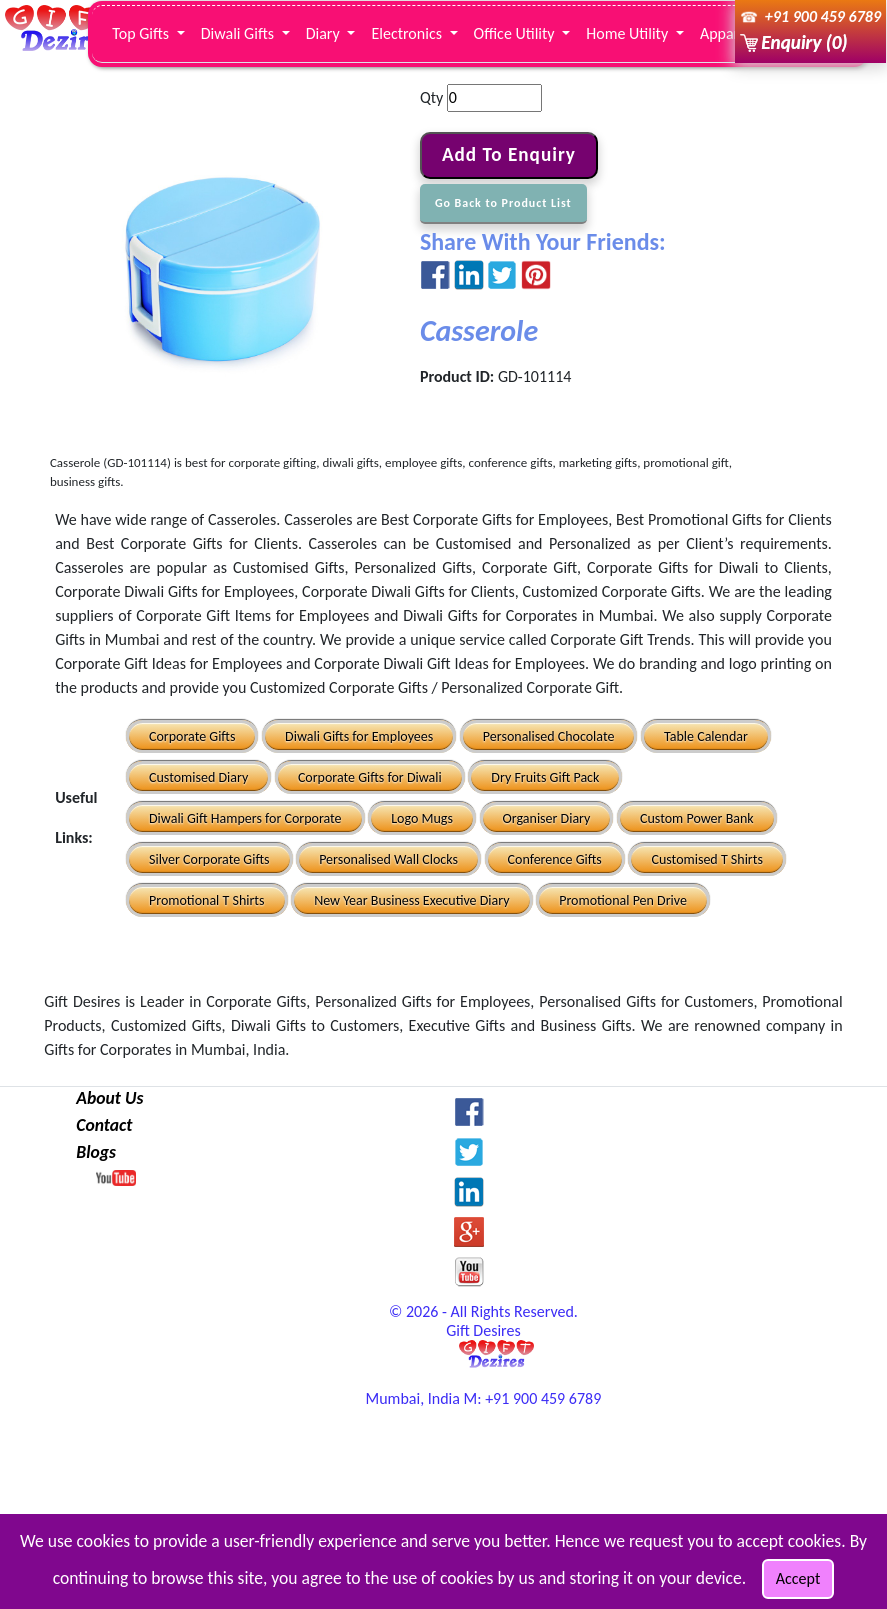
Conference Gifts (555, 859)
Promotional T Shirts (207, 900)
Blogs (96, 1152)
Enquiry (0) (804, 42)
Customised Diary (198, 777)
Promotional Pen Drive (623, 900)
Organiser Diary (547, 818)
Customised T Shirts (706, 859)
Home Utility (629, 33)
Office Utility (516, 33)
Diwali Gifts (239, 33)
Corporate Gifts (192, 736)
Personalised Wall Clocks (388, 859)
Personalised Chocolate (549, 736)
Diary (325, 33)
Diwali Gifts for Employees (359, 736)
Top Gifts (142, 33)
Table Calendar (706, 736)
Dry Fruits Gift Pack (545, 777)
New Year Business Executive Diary (411, 900)
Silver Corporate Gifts (209, 859)
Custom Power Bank (697, 818)
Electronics (408, 33)
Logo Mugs (422, 818)
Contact (104, 1125)
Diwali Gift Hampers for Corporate (245, 818)
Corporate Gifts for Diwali (370, 777)
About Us (109, 1098)
